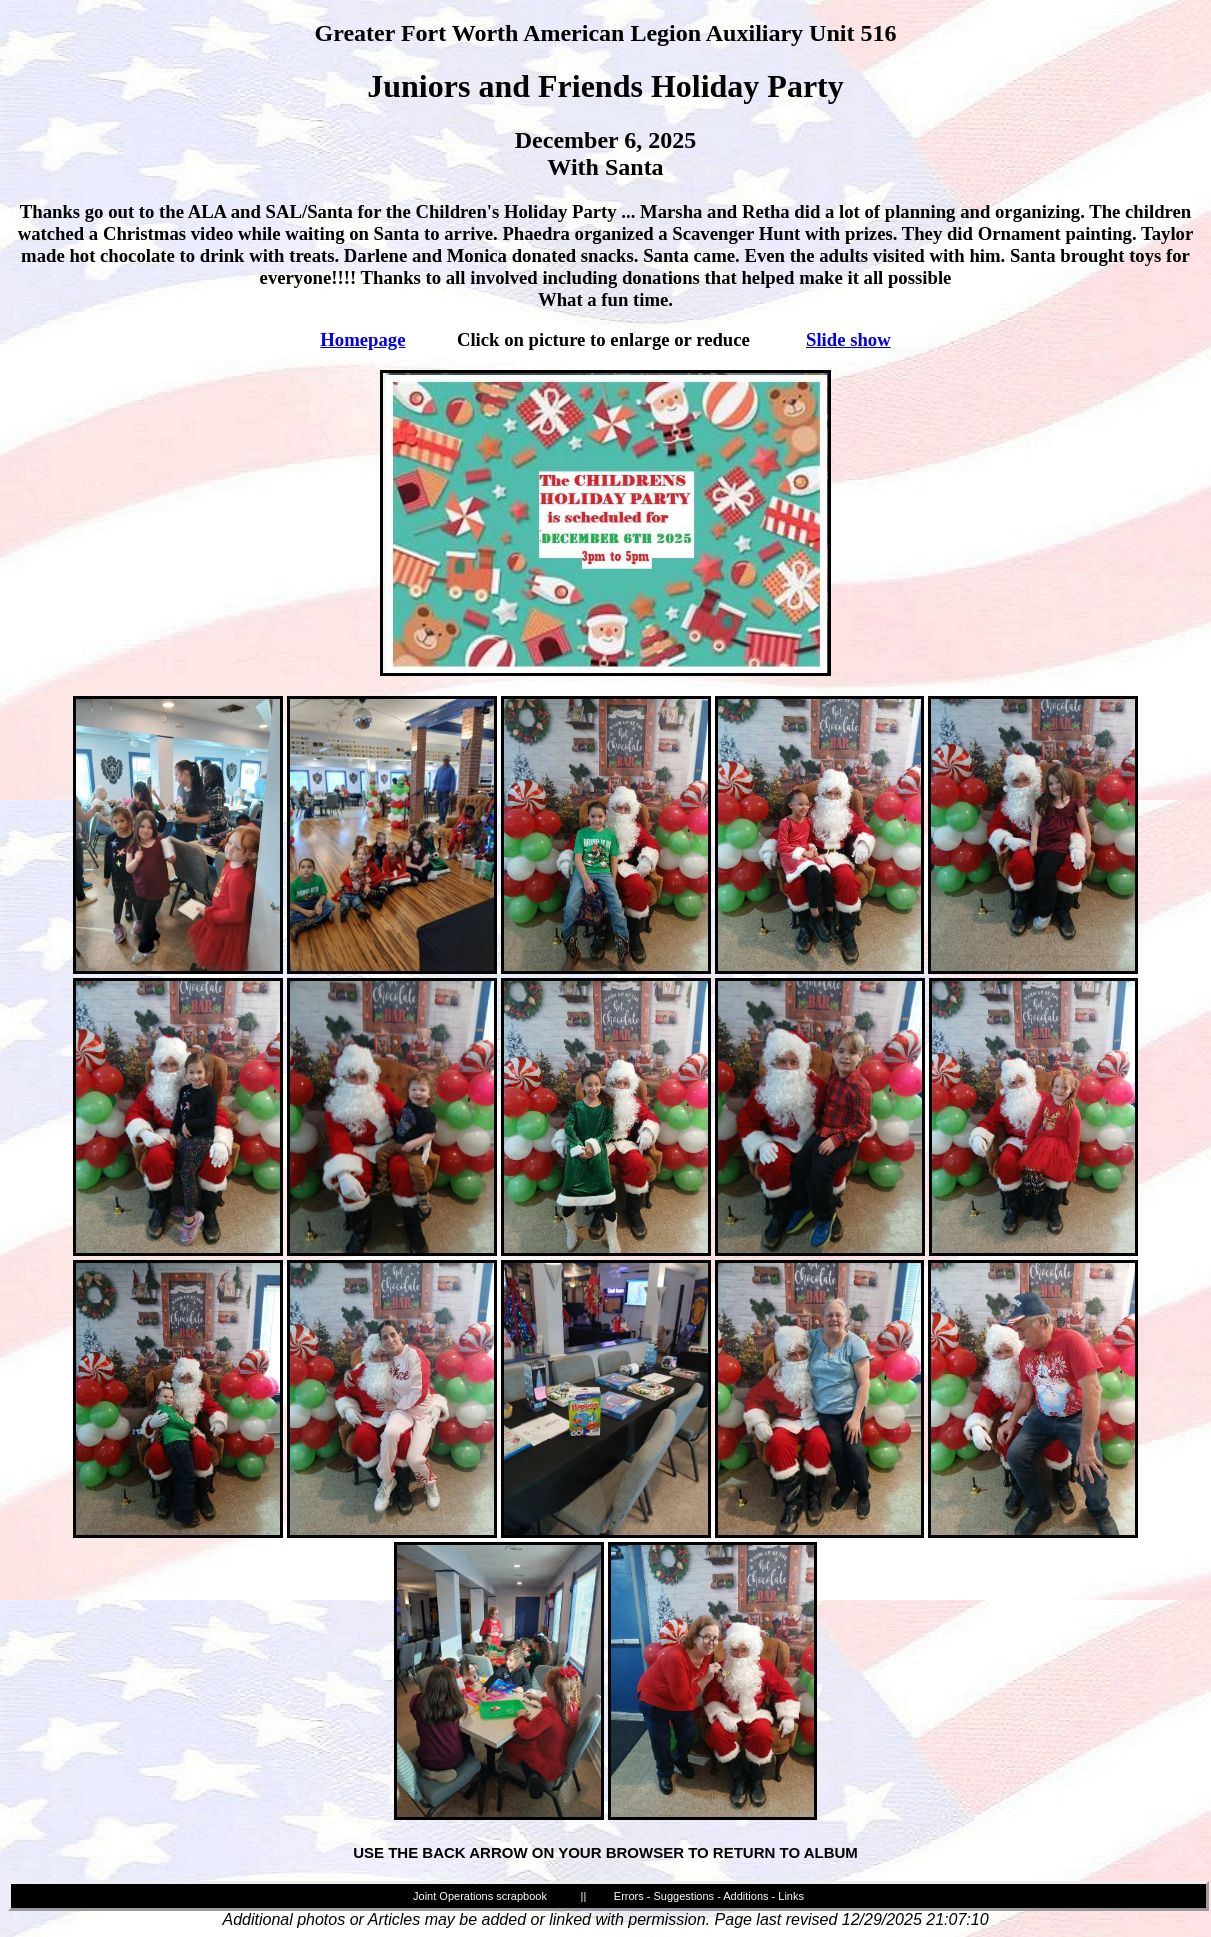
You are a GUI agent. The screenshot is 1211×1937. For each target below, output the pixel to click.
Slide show (848, 339)
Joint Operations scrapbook (480, 1896)
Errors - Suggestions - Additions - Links (709, 1896)
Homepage (362, 339)
